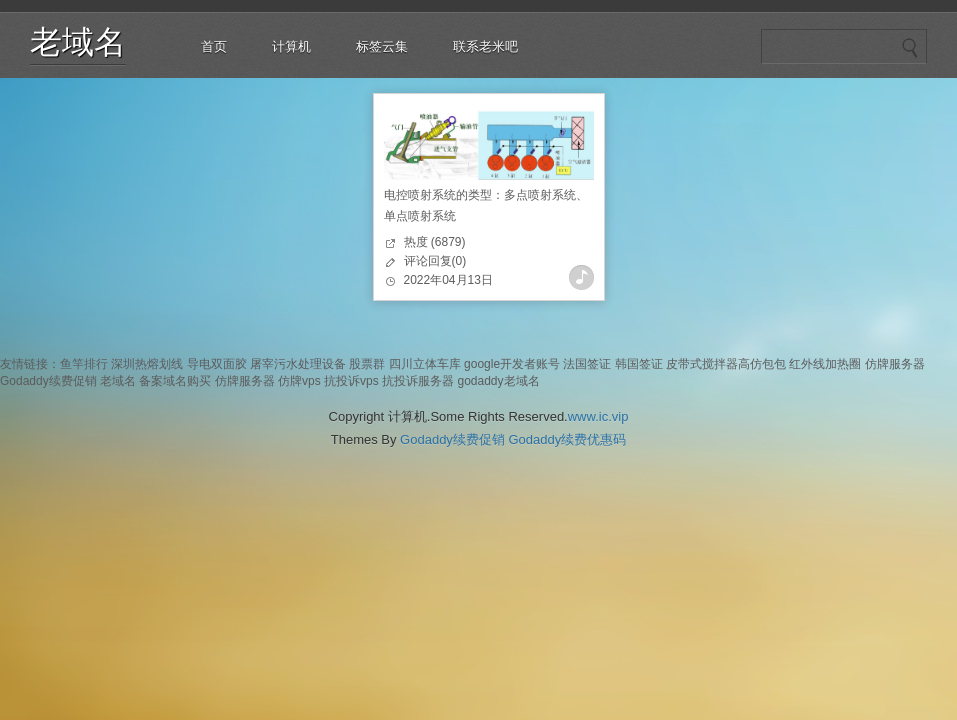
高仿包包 (762, 364)
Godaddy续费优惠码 (567, 439)
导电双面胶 (217, 364)
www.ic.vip (598, 416)
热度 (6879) (435, 242)
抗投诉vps (351, 381)
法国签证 (587, 364)
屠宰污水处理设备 (298, 364)
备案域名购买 (175, 381)
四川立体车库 (425, 364)
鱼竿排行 (84, 364)
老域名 (78, 42)
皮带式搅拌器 (702, 364)
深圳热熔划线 (147, 364)
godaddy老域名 (498, 381)
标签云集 (382, 46)
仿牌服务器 (895, 364)
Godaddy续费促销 (48, 381)
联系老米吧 (485, 46)
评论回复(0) (435, 261)
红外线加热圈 (825, 364)
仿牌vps (299, 381)
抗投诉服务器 (418, 381)
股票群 (367, 364)
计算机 (291, 46)
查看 (581, 277)
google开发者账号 (512, 364)
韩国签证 (639, 364)
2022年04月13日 (448, 280)
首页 (214, 46)
